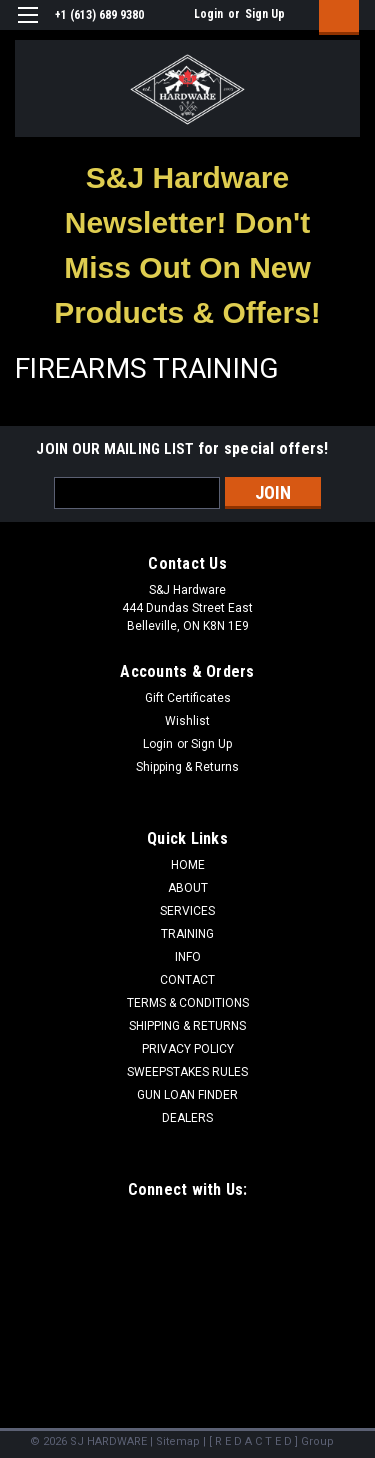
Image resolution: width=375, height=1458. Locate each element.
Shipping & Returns (187, 767)
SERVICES (187, 911)
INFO (188, 957)
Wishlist (187, 721)
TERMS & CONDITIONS (188, 1003)
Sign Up (265, 14)
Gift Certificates (188, 698)
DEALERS (187, 1118)
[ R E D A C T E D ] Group (271, 1441)
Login (208, 14)
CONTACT (187, 980)
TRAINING (187, 934)
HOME (188, 865)
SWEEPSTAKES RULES (187, 1072)
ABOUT (188, 888)
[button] (188, 245)
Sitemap (178, 1441)
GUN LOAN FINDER (187, 1095)
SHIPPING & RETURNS (187, 1026)
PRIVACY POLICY (188, 1049)
